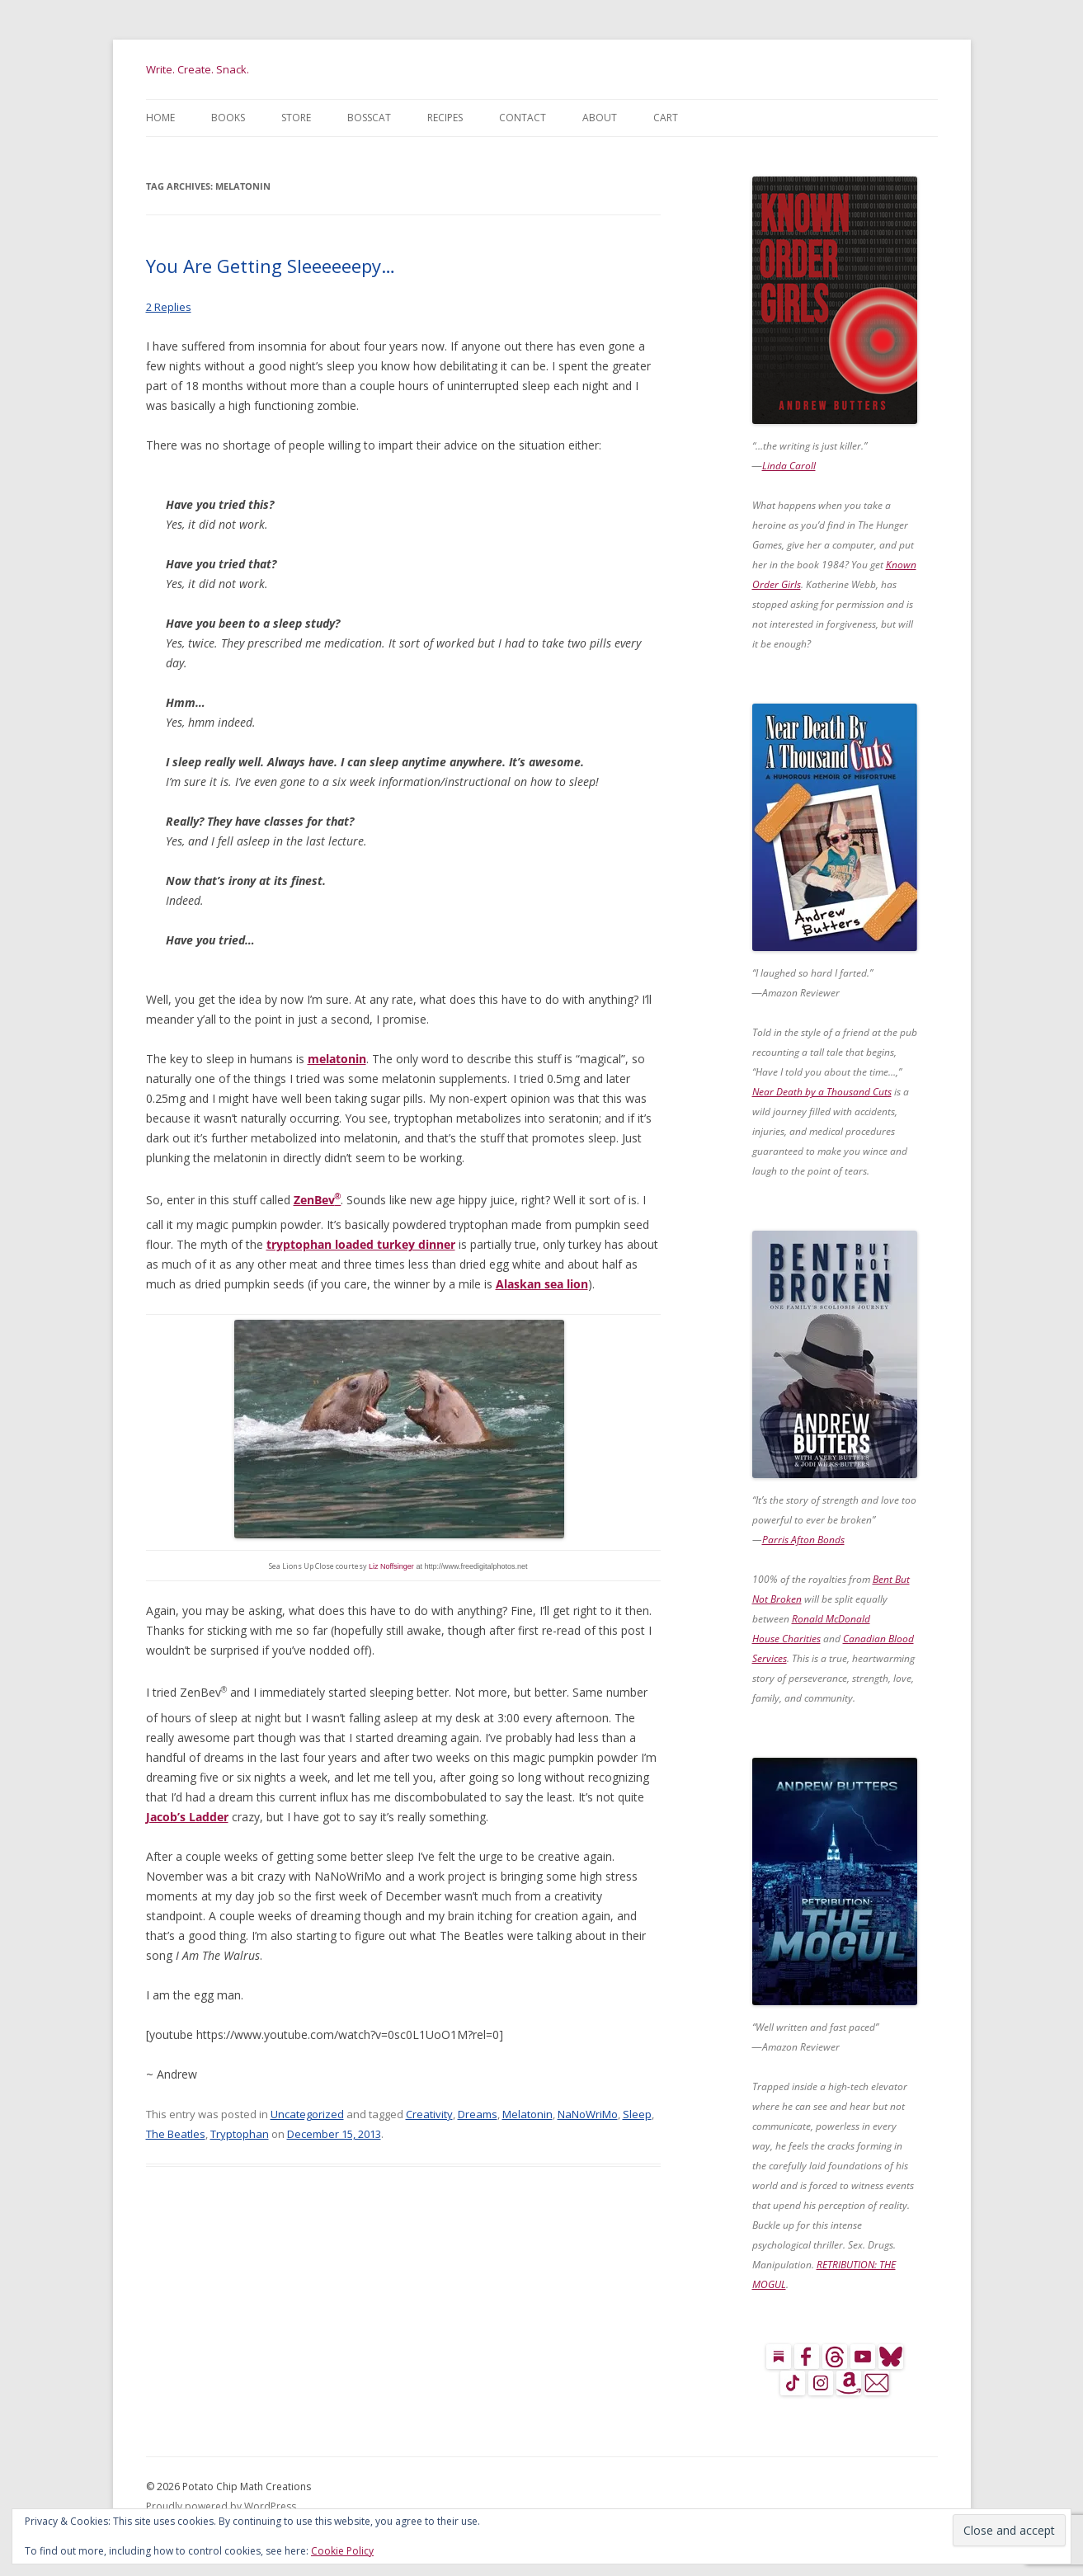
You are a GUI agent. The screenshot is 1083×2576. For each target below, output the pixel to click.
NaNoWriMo (588, 2114)
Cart (665, 118)
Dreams (477, 2114)
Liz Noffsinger (391, 1566)
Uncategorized (307, 2114)
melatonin (337, 1059)
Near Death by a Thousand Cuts (822, 1092)
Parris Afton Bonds (803, 1540)
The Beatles (175, 2133)
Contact (522, 118)
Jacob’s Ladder (187, 1817)
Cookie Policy (342, 2551)
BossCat (369, 118)
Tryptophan (239, 2133)
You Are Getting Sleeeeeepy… (270, 265)
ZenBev (317, 1200)
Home (160, 118)
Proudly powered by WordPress (221, 2506)
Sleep (637, 2114)
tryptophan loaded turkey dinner (360, 1244)
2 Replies (168, 306)
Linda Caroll (789, 466)
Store (296, 118)
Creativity (429, 2114)
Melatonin (527, 2114)
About (599, 118)
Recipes (445, 118)
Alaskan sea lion (542, 1284)
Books (228, 118)
